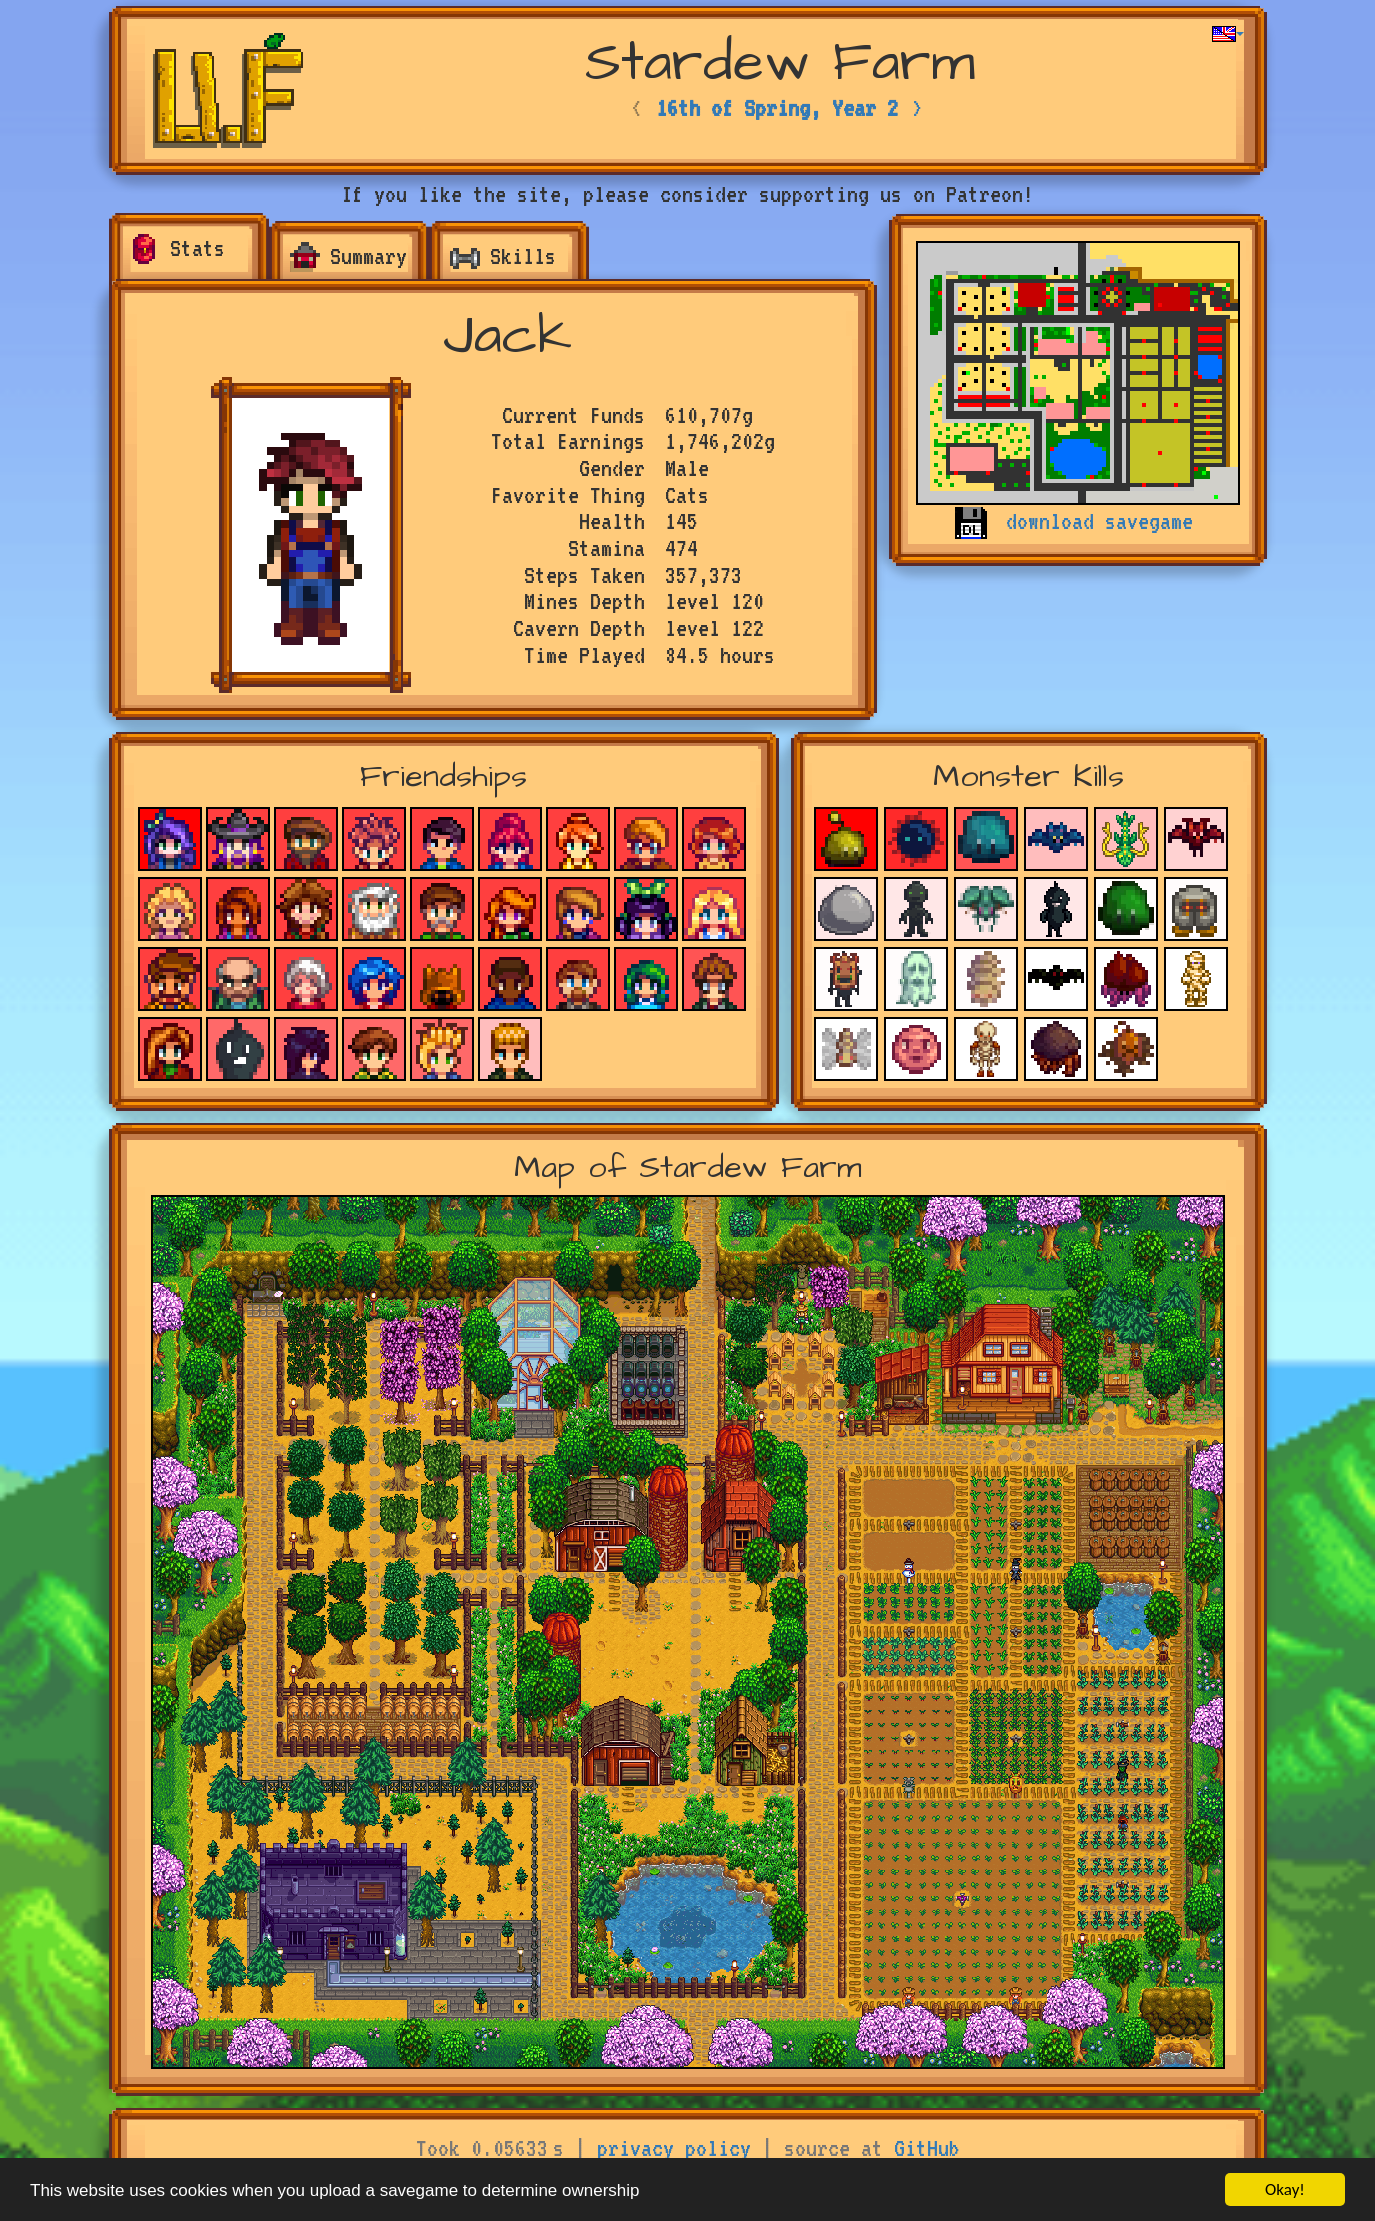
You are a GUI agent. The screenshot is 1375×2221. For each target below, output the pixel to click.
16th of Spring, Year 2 (777, 108)
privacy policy (674, 2148)
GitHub (927, 2148)
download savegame (1099, 521)
